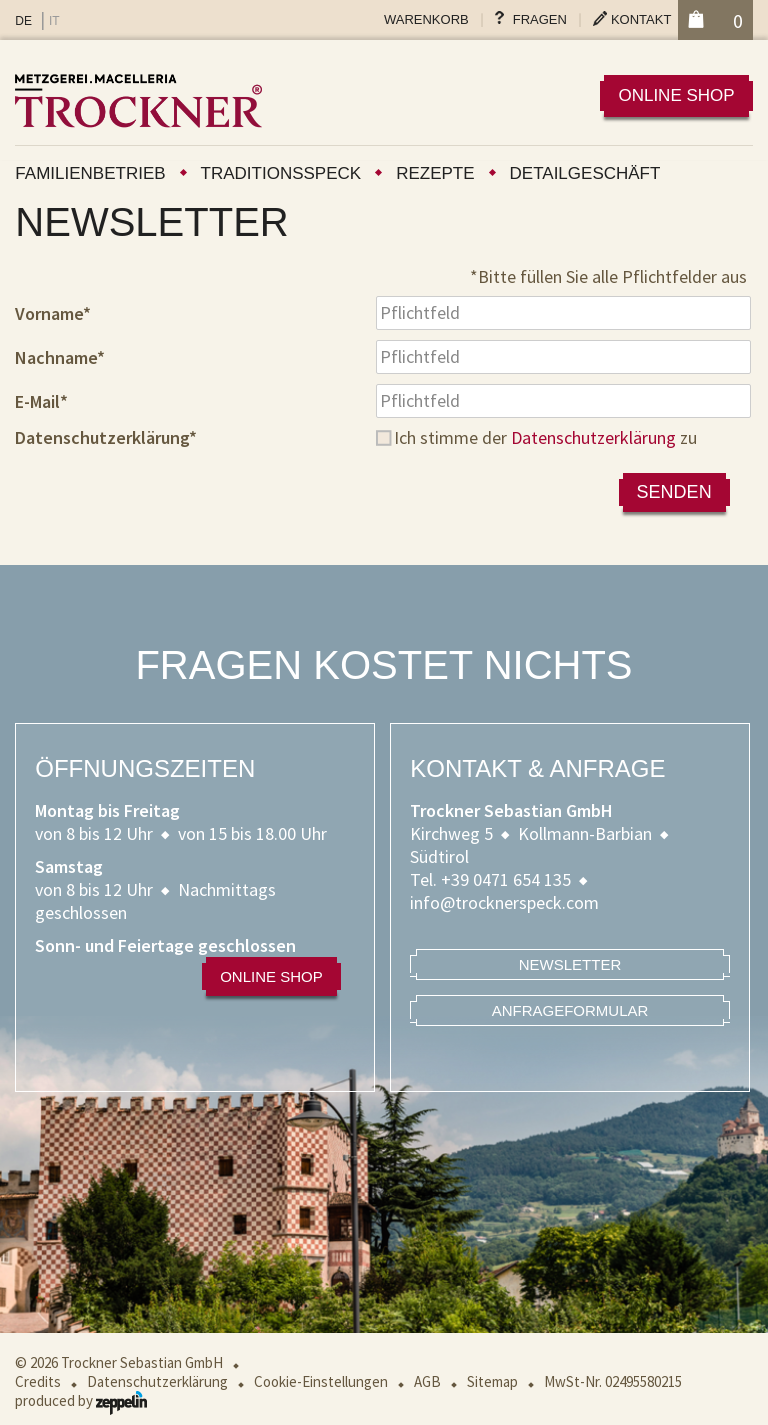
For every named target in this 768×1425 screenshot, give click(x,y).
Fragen (540, 19)
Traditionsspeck (281, 173)
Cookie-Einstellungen (321, 1381)
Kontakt (641, 19)
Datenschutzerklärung (593, 437)
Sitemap (492, 1381)
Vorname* (53, 313)
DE (23, 21)
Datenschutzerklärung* (106, 437)
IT (54, 21)
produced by (81, 1400)
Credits (38, 1381)
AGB (427, 1381)
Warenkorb (426, 19)
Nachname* (60, 357)
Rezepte (435, 173)
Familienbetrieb (90, 173)
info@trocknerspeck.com (504, 902)
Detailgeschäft (585, 173)
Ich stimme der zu (545, 437)
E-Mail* (41, 401)
